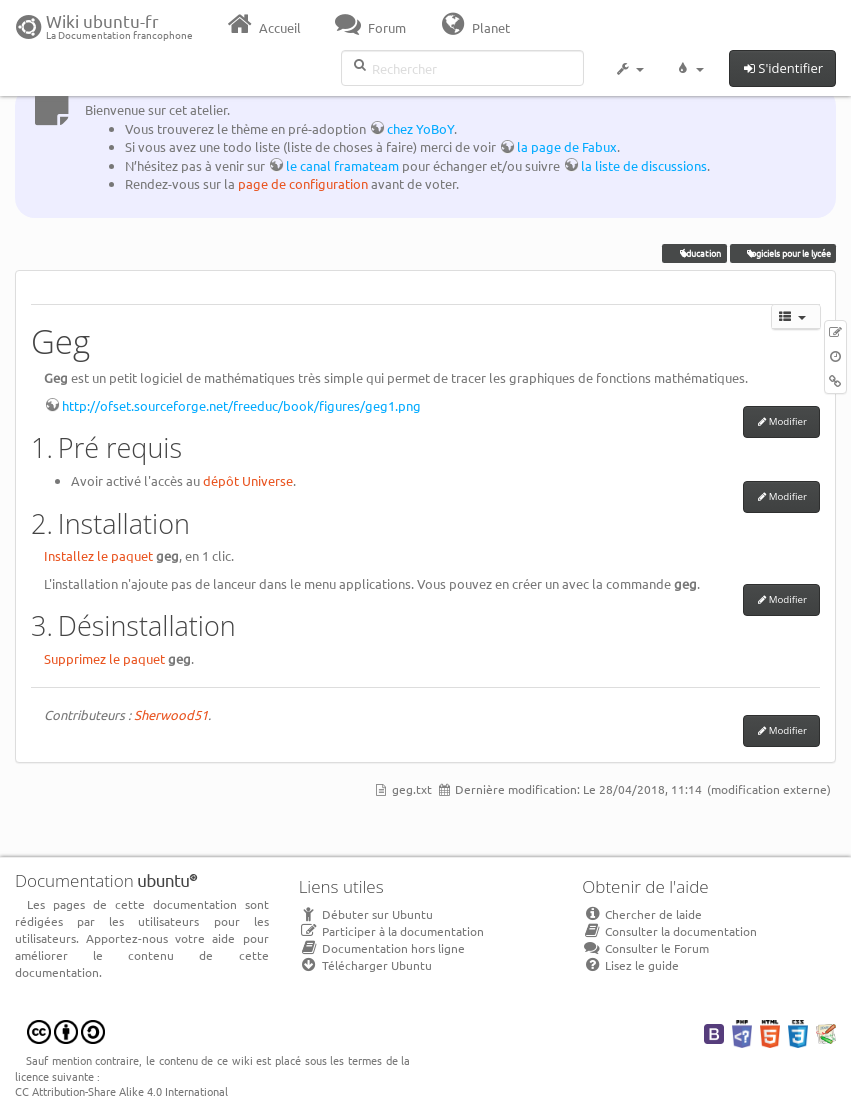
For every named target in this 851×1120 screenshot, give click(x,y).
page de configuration (303, 183)
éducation (695, 253)
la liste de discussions (644, 165)
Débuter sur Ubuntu (366, 914)
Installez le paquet (98, 555)
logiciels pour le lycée (783, 253)
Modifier (788, 421)
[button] (629, 72)
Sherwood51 (171, 714)
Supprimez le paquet (104, 658)
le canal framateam (342, 165)
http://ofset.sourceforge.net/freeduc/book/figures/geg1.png (241, 405)
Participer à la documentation (391, 931)
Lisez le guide (630, 965)
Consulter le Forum (645, 948)
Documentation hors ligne (382, 948)
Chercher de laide (642, 914)
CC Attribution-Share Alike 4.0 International (121, 1091)
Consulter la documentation (669, 931)
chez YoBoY (420, 128)
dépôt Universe (248, 480)
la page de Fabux (567, 146)
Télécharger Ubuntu (365, 965)
